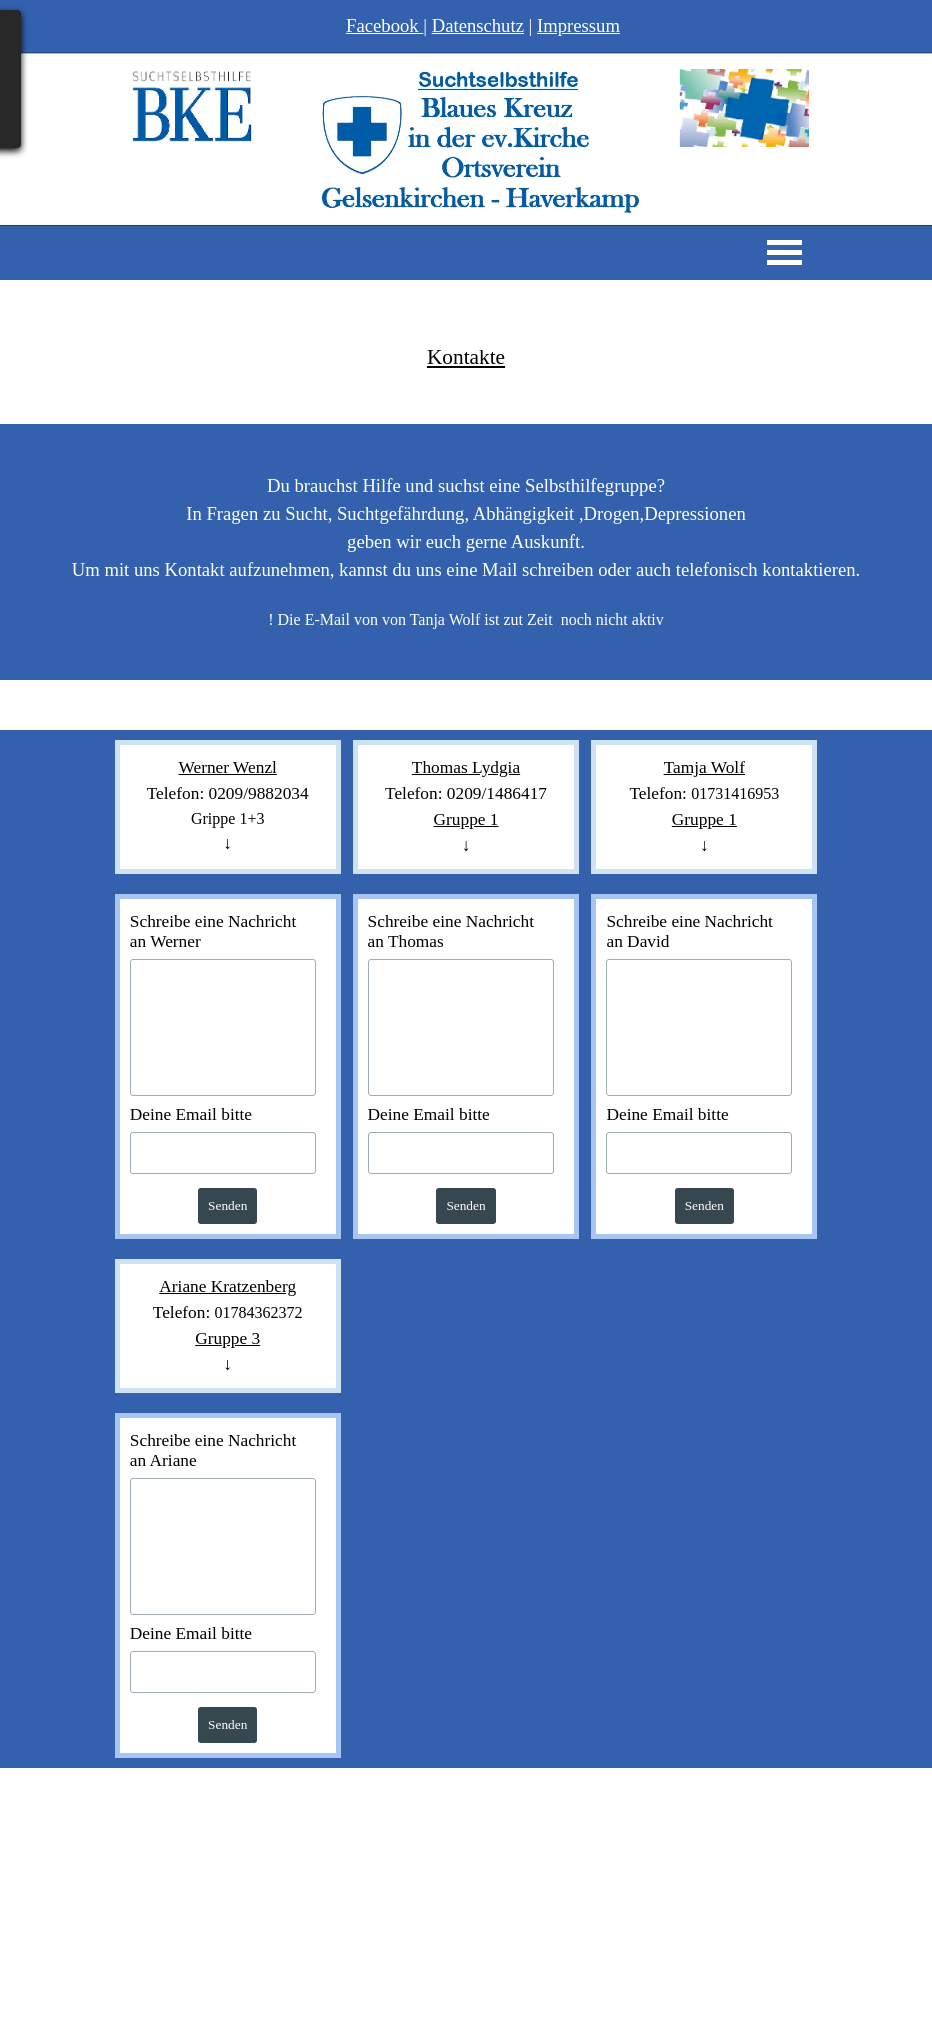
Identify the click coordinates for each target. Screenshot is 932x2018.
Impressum (578, 25)
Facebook (384, 25)
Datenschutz (478, 25)
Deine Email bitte (191, 1114)
